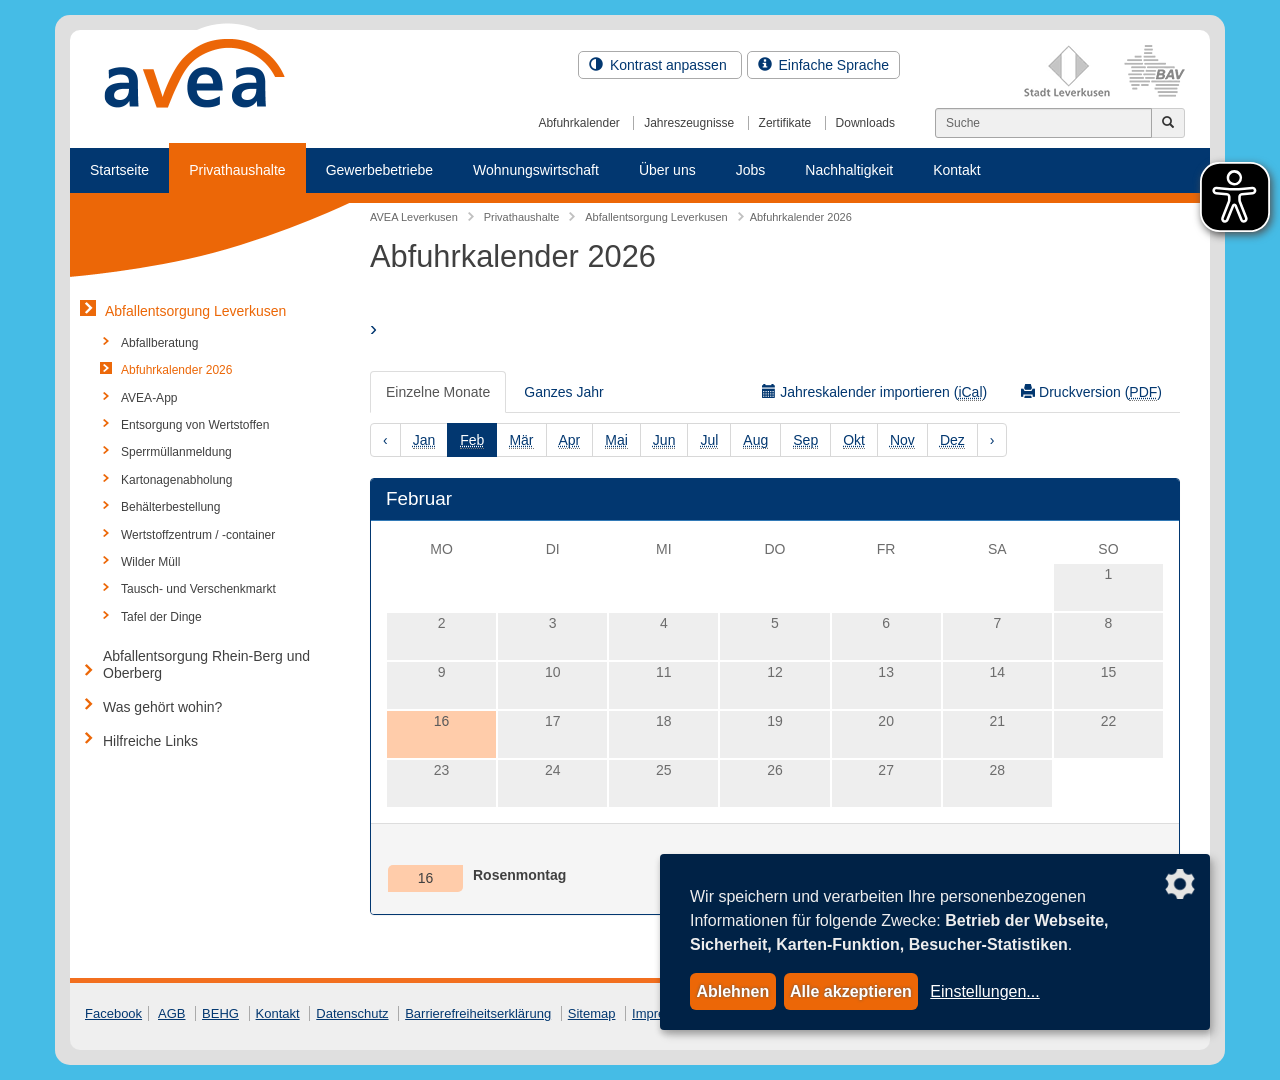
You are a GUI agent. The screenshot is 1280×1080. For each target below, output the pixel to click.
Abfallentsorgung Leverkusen (195, 311)
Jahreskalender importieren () (874, 392)
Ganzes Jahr (563, 392)
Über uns (667, 170)
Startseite (119, 170)
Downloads (865, 123)
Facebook (113, 1013)
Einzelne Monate (438, 392)
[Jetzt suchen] (1168, 123)
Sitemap (592, 1013)
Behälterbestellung (170, 507)
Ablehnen (732, 991)
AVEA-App (149, 398)
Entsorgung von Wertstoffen (195, 425)
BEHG (220, 1013)
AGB (171, 1013)
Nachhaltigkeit (849, 170)
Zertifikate (785, 123)
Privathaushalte (237, 170)
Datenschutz (352, 1013)
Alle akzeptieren (851, 991)
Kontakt (956, 170)
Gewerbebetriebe (379, 170)
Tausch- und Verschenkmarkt (198, 589)
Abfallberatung (159, 343)
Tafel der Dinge (161, 617)
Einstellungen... (984, 991)
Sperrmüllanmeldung (176, 452)
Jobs (751, 170)
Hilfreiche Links (150, 741)
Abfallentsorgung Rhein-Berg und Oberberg (206, 664)
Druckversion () (1091, 392)
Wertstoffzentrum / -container (198, 535)
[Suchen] (1043, 123)
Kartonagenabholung (176, 480)
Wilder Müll (150, 562)
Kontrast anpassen (660, 65)
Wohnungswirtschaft (536, 170)
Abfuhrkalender (578, 123)
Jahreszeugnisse (689, 123)
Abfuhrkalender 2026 (176, 370)
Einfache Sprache (823, 65)
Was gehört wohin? (162, 707)
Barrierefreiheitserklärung (478, 1013)
